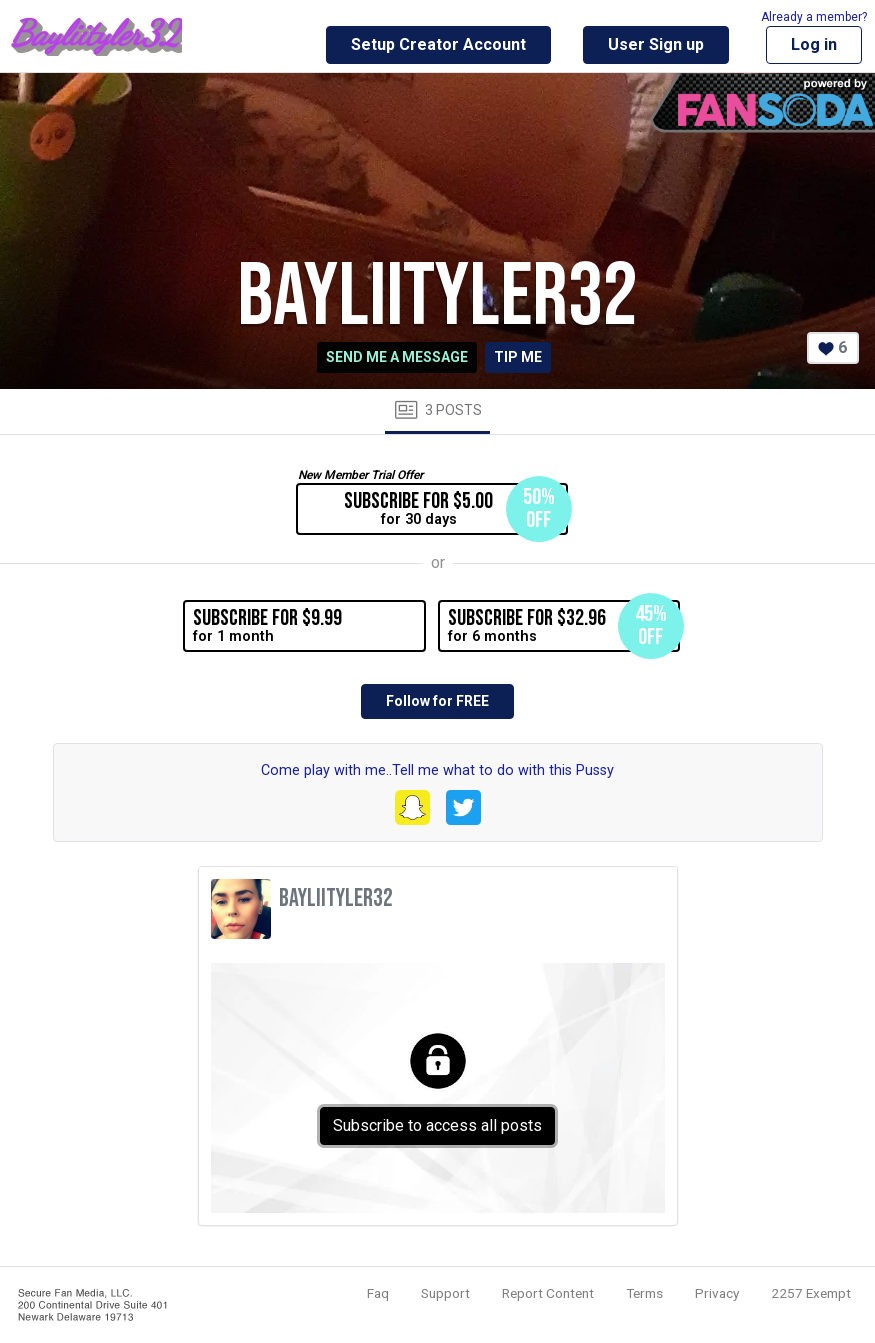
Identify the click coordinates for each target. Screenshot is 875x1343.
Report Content (548, 1293)
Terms (644, 1293)
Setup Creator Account (438, 44)
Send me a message (397, 357)
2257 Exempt (811, 1293)
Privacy (717, 1293)
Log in (814, 44)
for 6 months (564, 626)
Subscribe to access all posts (437, 1125)
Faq (378, 1293)
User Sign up (656, 44)
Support (445, 1293)
